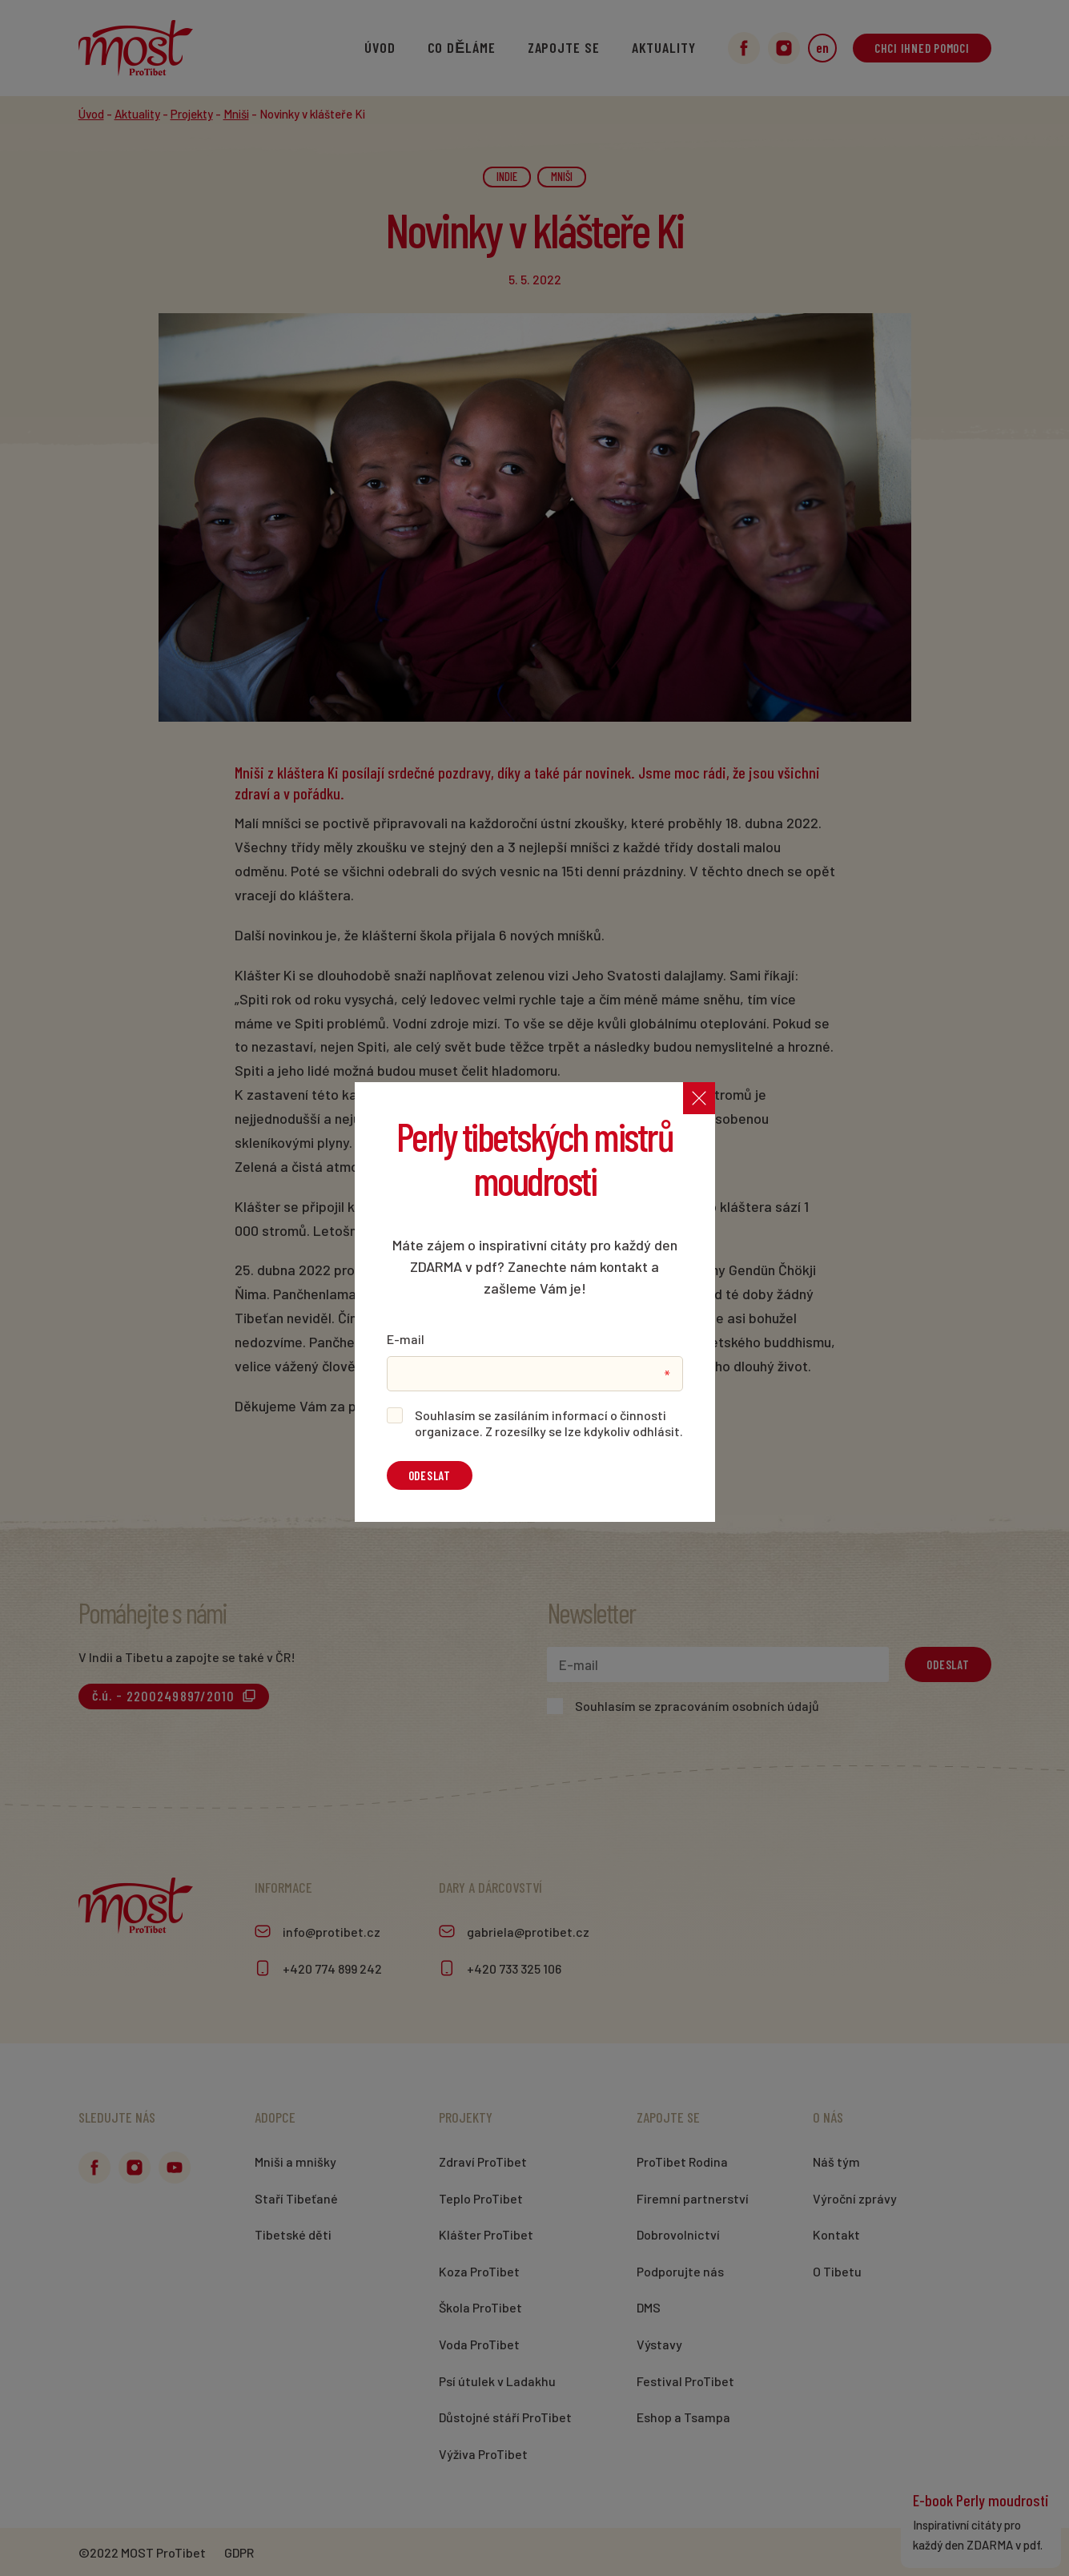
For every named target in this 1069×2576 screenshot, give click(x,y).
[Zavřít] (699, 1098)
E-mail (405, 1338)
